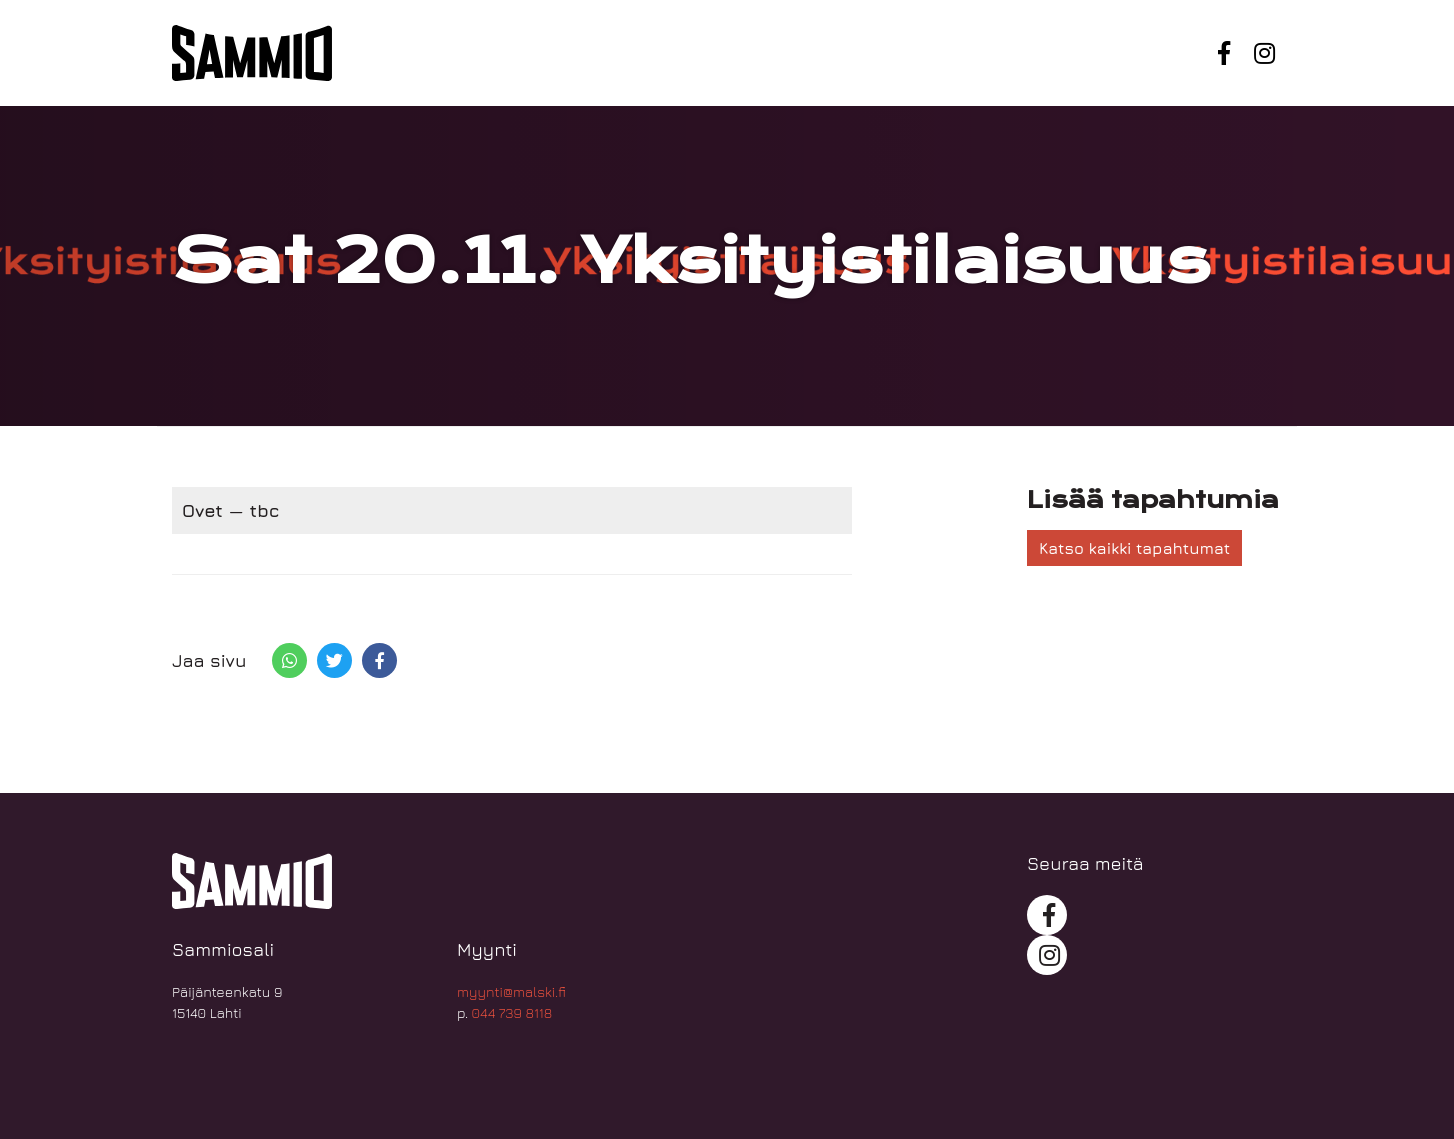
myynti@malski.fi (511, 991)
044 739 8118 (512, 1012)
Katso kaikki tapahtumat (1134, 548)
